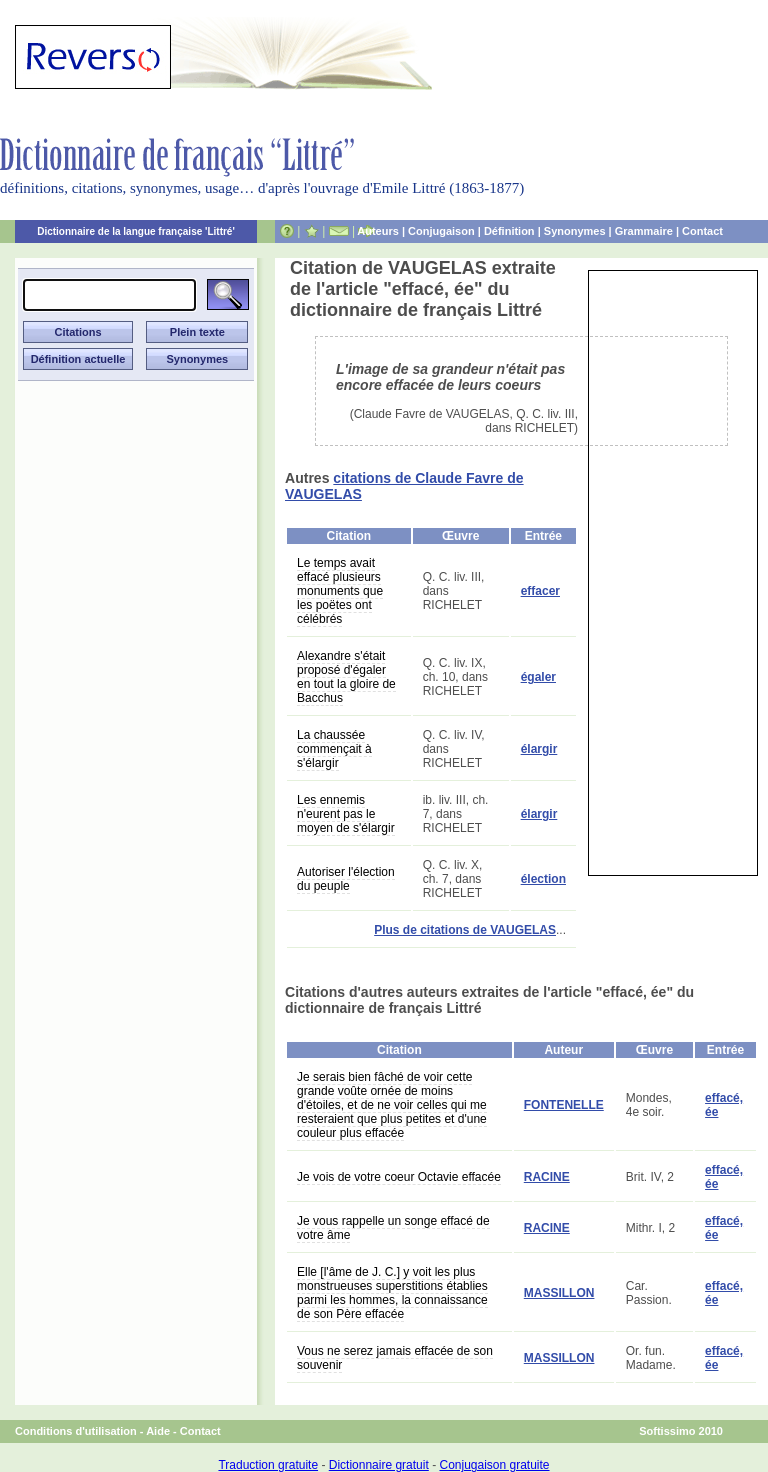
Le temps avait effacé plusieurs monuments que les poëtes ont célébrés (340, 591)
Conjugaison (441, 231)
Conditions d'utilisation (76, 1431)
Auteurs (378, 231)
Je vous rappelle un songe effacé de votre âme (393, 1228)
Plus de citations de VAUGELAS (465, 930)
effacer (540, 591)
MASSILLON (559, 1293)
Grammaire (644, 231)
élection (543, 879)
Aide (158, 1431)
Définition (509, 231)
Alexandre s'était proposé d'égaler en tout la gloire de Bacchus (346, 677)
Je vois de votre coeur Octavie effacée (399, 1177)
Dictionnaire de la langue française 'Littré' (136, 231)
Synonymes (575, 231)
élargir (539, 749)
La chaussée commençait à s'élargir (334, 749)
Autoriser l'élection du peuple (346, 879)
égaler (538, 677)
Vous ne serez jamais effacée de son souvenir (395, 1358)
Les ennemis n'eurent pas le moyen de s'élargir (346, 814)
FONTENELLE (564, 1105)
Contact (702, 231)
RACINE (547, 1177)
